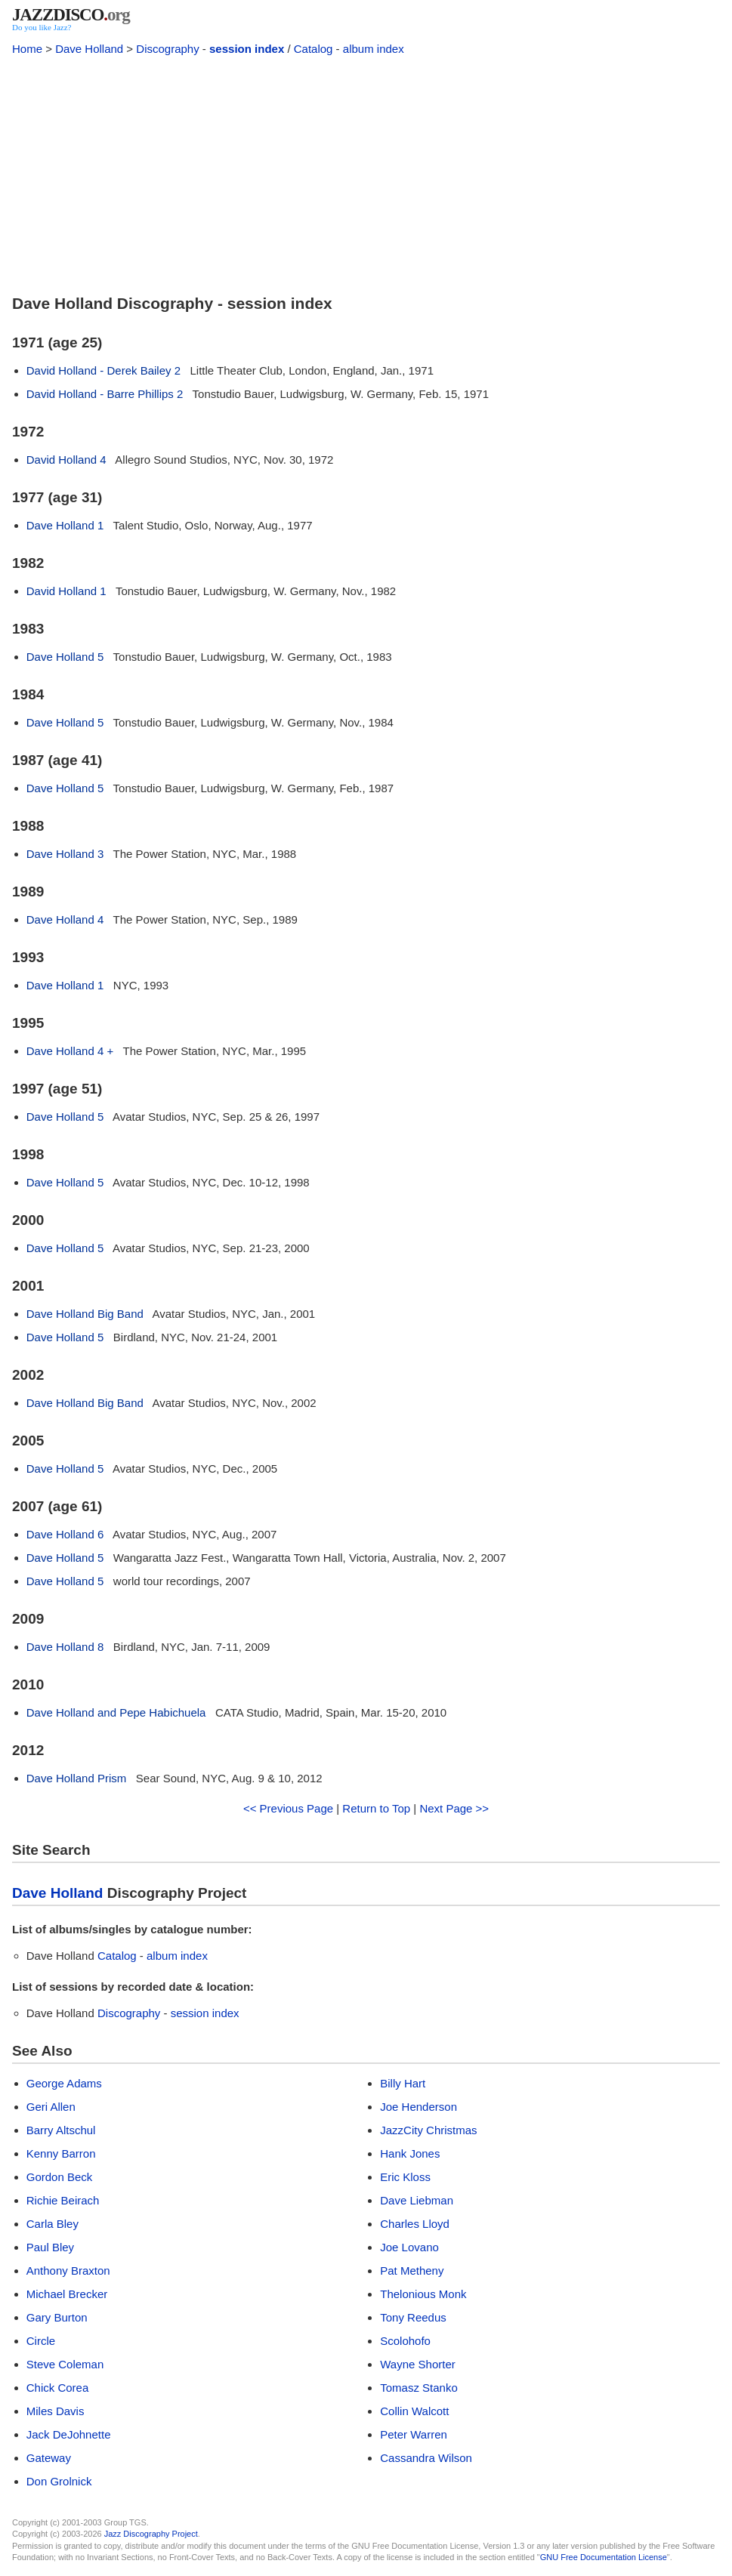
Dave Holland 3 (65, 853)
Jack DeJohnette (68, 2434)
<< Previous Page (288, 1808)
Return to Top (376, 1808)
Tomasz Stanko (419, 2387)
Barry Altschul (61, 2130)
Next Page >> (454, 1808)
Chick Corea (57, 2387)
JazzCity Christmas (428, 2130)
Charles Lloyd (414, 2223)
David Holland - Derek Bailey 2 (103, 370)
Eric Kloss (405, 2176)
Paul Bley (50, 2247)
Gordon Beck (59, 2176)
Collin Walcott (414, 2411)
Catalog (313, 48)
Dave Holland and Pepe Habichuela (116, 1712)
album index (373, 48)
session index (246, 48)
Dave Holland (89, 48)
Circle (40, 2340)
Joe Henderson (418, 2106)
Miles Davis (55, 2411)
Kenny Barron (61, 2153)
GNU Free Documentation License (603, 2557)
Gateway (48, 2457)
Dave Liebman (416, 2200)
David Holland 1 (66, 591)
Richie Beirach (63, 2200)
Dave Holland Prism (76, 1778)
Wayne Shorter (418, 2364)
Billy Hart (402, 2083)
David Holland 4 (66, 459)
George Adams (64, 2083)
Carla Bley (52, 2223)
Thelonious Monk (423, 2294)
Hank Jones (410, 2153)
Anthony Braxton (68, 2270)
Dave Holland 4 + (70, 1050)
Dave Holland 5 (65, 656)
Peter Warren (413, 2434)
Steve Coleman (65, 2364)
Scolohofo (405, 2340)
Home (27, 48)
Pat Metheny (411, 2270)
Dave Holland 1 (65, 525)
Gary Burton (57, 2317)
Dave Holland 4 (65, 919)
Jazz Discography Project (151, 2533)
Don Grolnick (59, 2481)
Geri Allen (51, 2106)
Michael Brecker (67, 2294)
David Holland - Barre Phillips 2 (105, 393)
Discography (167, 48)
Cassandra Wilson (426, 2457)
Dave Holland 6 (65, 1534)
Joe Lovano (409, 2247)
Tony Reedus (413, 2317)
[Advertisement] (366, 172)
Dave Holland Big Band (85, 1313)
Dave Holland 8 (65, 1646)
